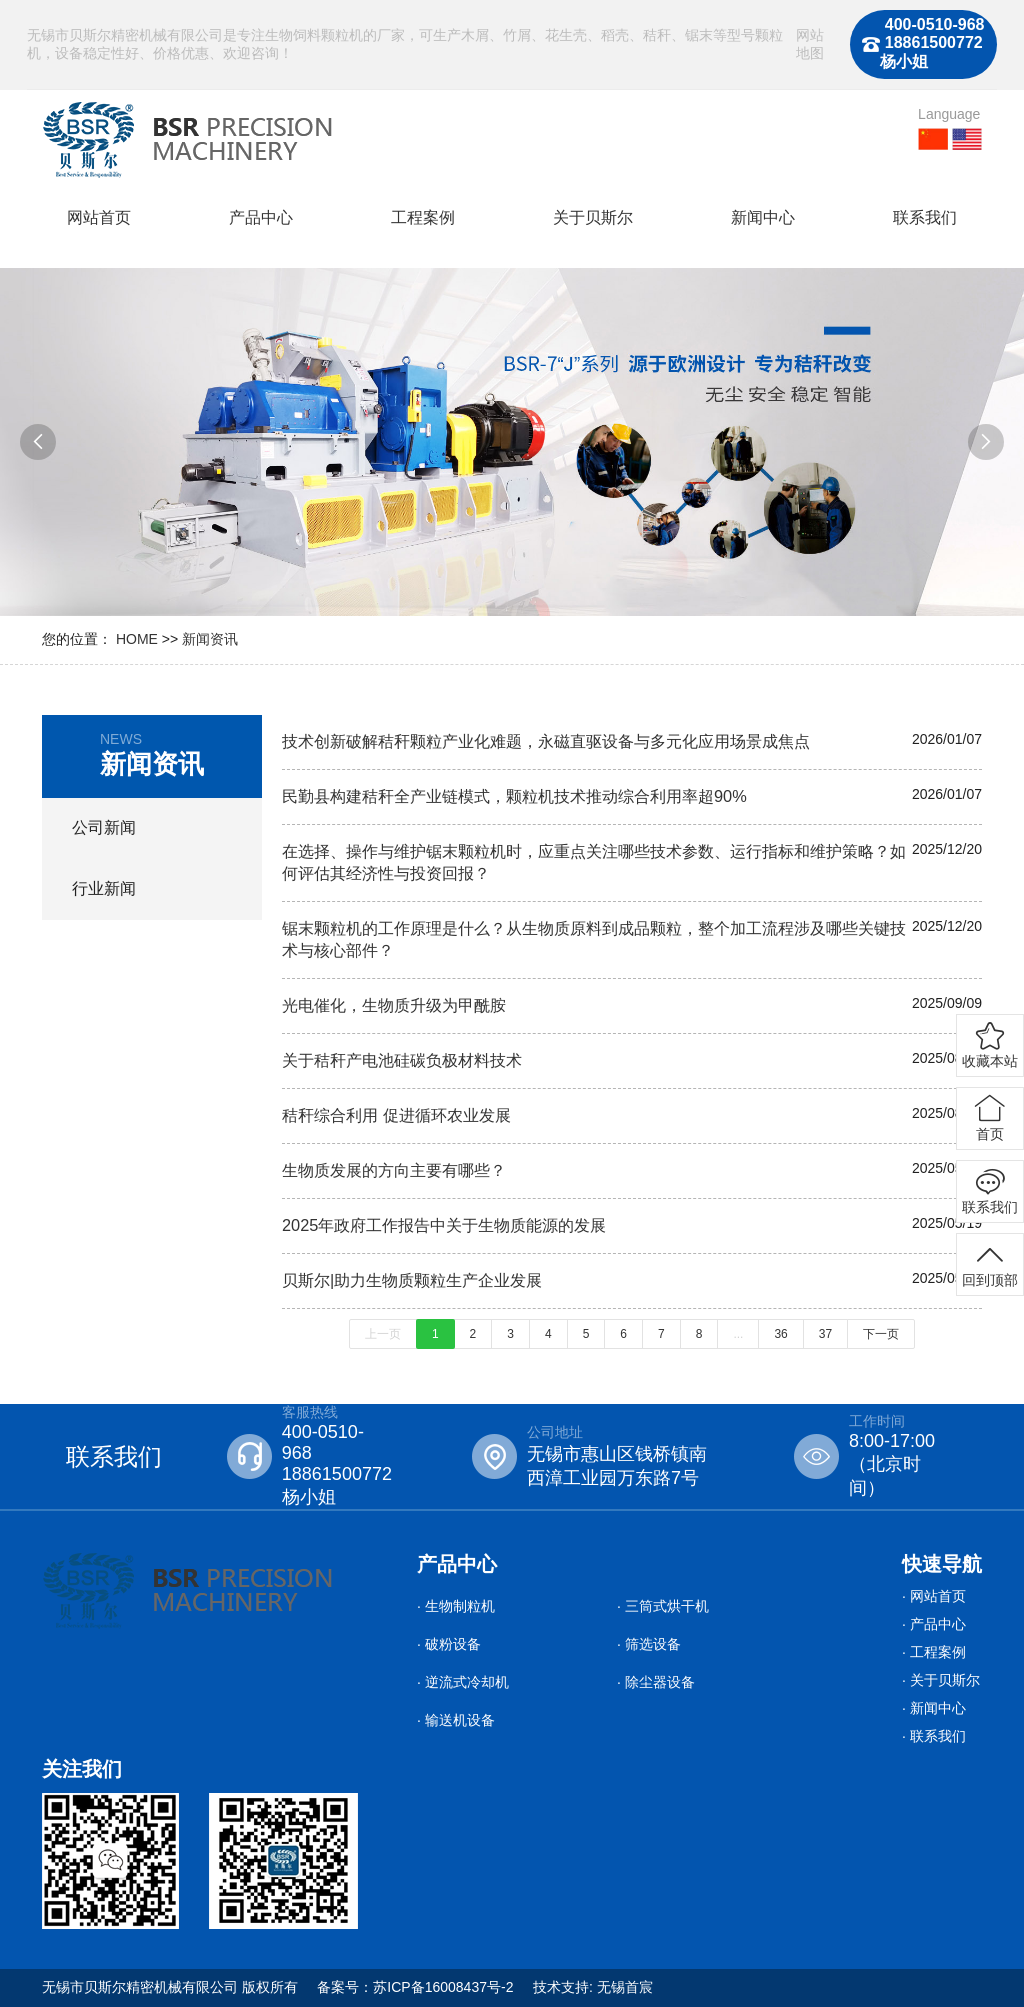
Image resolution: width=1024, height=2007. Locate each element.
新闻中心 (763, 217)
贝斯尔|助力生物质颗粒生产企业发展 (412, 1280)
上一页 (383, 1334)
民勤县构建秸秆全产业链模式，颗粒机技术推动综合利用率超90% (514, 796)
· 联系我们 (934, 1736)
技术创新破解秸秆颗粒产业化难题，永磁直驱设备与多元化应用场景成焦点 (546, 741)
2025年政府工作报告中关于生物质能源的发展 (444, 1225)
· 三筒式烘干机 (663, 1606)
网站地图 (810, 44)
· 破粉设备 (449, 1644)
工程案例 (423, 217)
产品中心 (261, 217)
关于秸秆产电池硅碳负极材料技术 (402, 1060)
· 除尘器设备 (656, 1682)
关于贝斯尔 (593, 217)
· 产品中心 (934, 1624)
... (738, 1334)
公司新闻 (104, 827)
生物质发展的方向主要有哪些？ (394, 1170)
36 (780, 1334)
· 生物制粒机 (456, 1606)
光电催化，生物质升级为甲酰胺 (394, 1005)
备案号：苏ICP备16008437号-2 (415, 1987)
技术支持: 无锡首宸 (593, 1987)
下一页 (881, 1334)
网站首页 (99, 217)
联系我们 (925, 217)
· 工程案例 (934, 1652)
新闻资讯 (210, 639)
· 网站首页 (934, 1596)
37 (825, 1334)
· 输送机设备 (456, 1720)
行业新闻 (104, 888)
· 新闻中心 (934, 1708)
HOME (137, 639)
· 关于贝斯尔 (941, 1680)
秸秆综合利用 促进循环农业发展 (396, 1115)
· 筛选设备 (649, 1644)
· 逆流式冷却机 (463, 1682)
